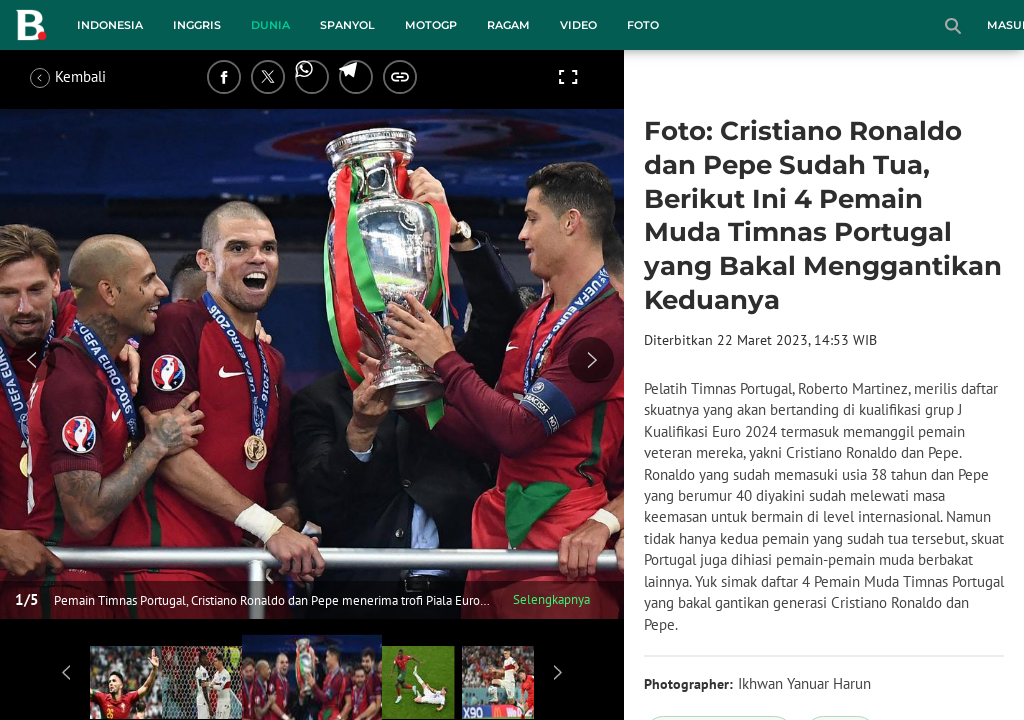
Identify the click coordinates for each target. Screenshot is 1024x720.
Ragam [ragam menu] (508, 25)
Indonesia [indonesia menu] (110, 25)
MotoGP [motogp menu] (431, 25)
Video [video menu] (578, 25)
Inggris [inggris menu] (197, 25)
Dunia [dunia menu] (270, 25)
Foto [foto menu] (643, 25)
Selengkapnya (551, 599)
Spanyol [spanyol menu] (347, 25)
